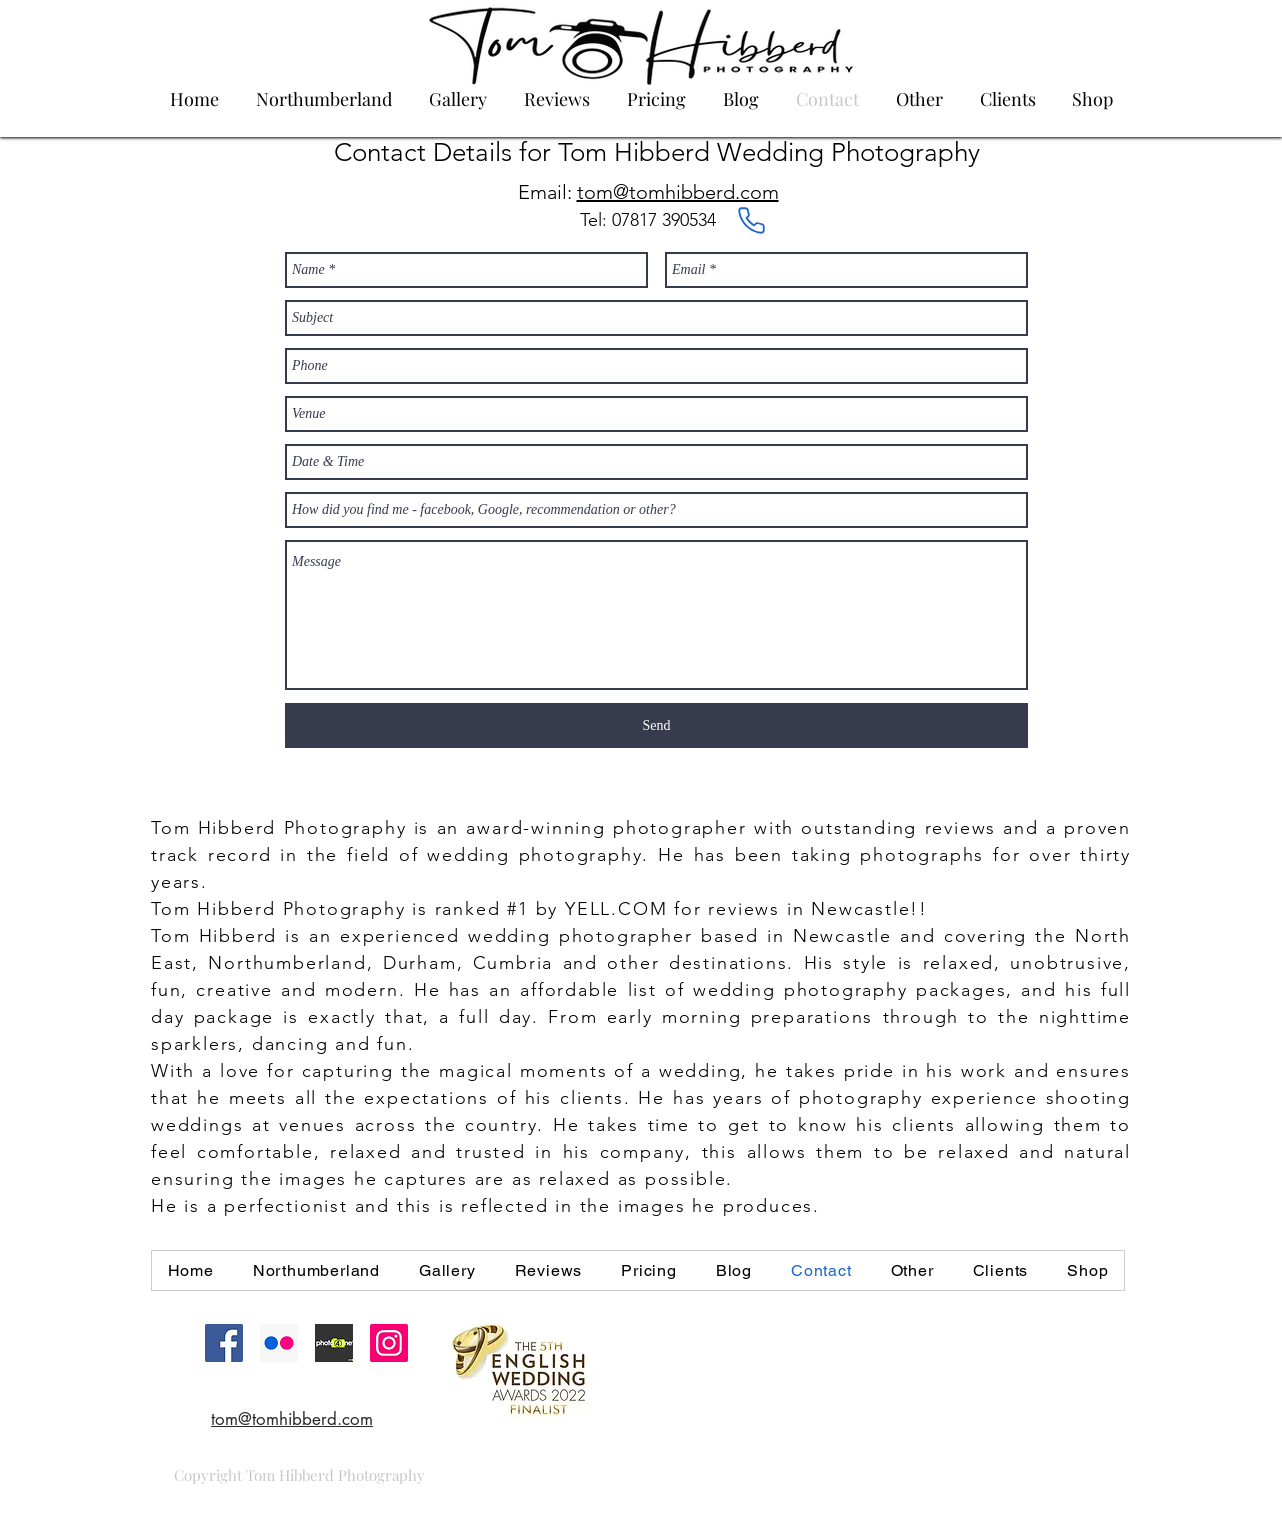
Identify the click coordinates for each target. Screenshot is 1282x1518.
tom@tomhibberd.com (678, 192)
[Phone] (751, 221)
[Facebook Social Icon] (224, 1343)
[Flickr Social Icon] (279, 1343)
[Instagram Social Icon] (389, 1343)
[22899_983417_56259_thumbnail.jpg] (334, 1343)
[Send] (656, 725)
